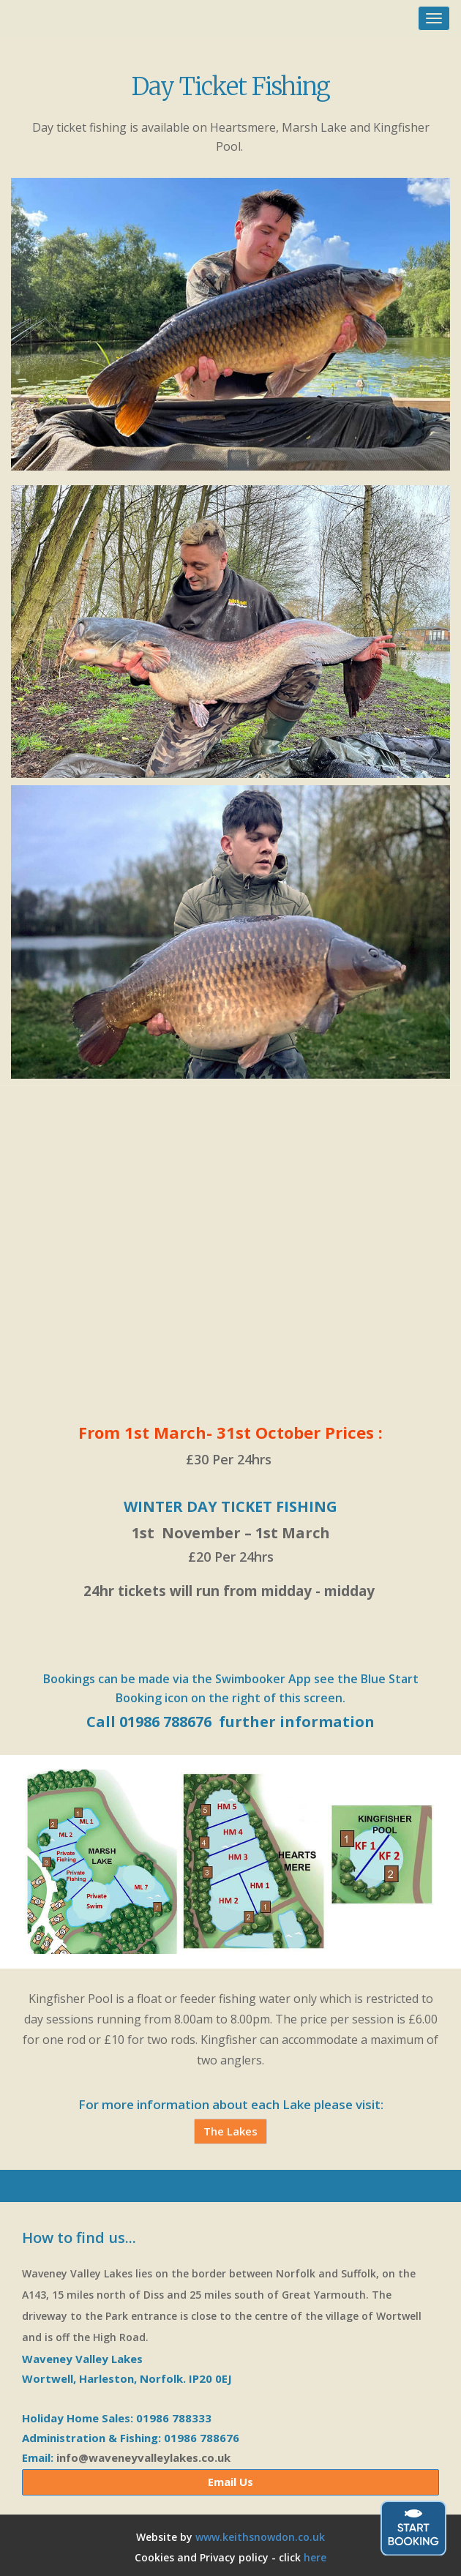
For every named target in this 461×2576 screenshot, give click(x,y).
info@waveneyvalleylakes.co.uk (143, 2457)
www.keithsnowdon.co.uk (260, 2537)
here (315, 2557)
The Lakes (230, 2131)
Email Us (230, 2481)
